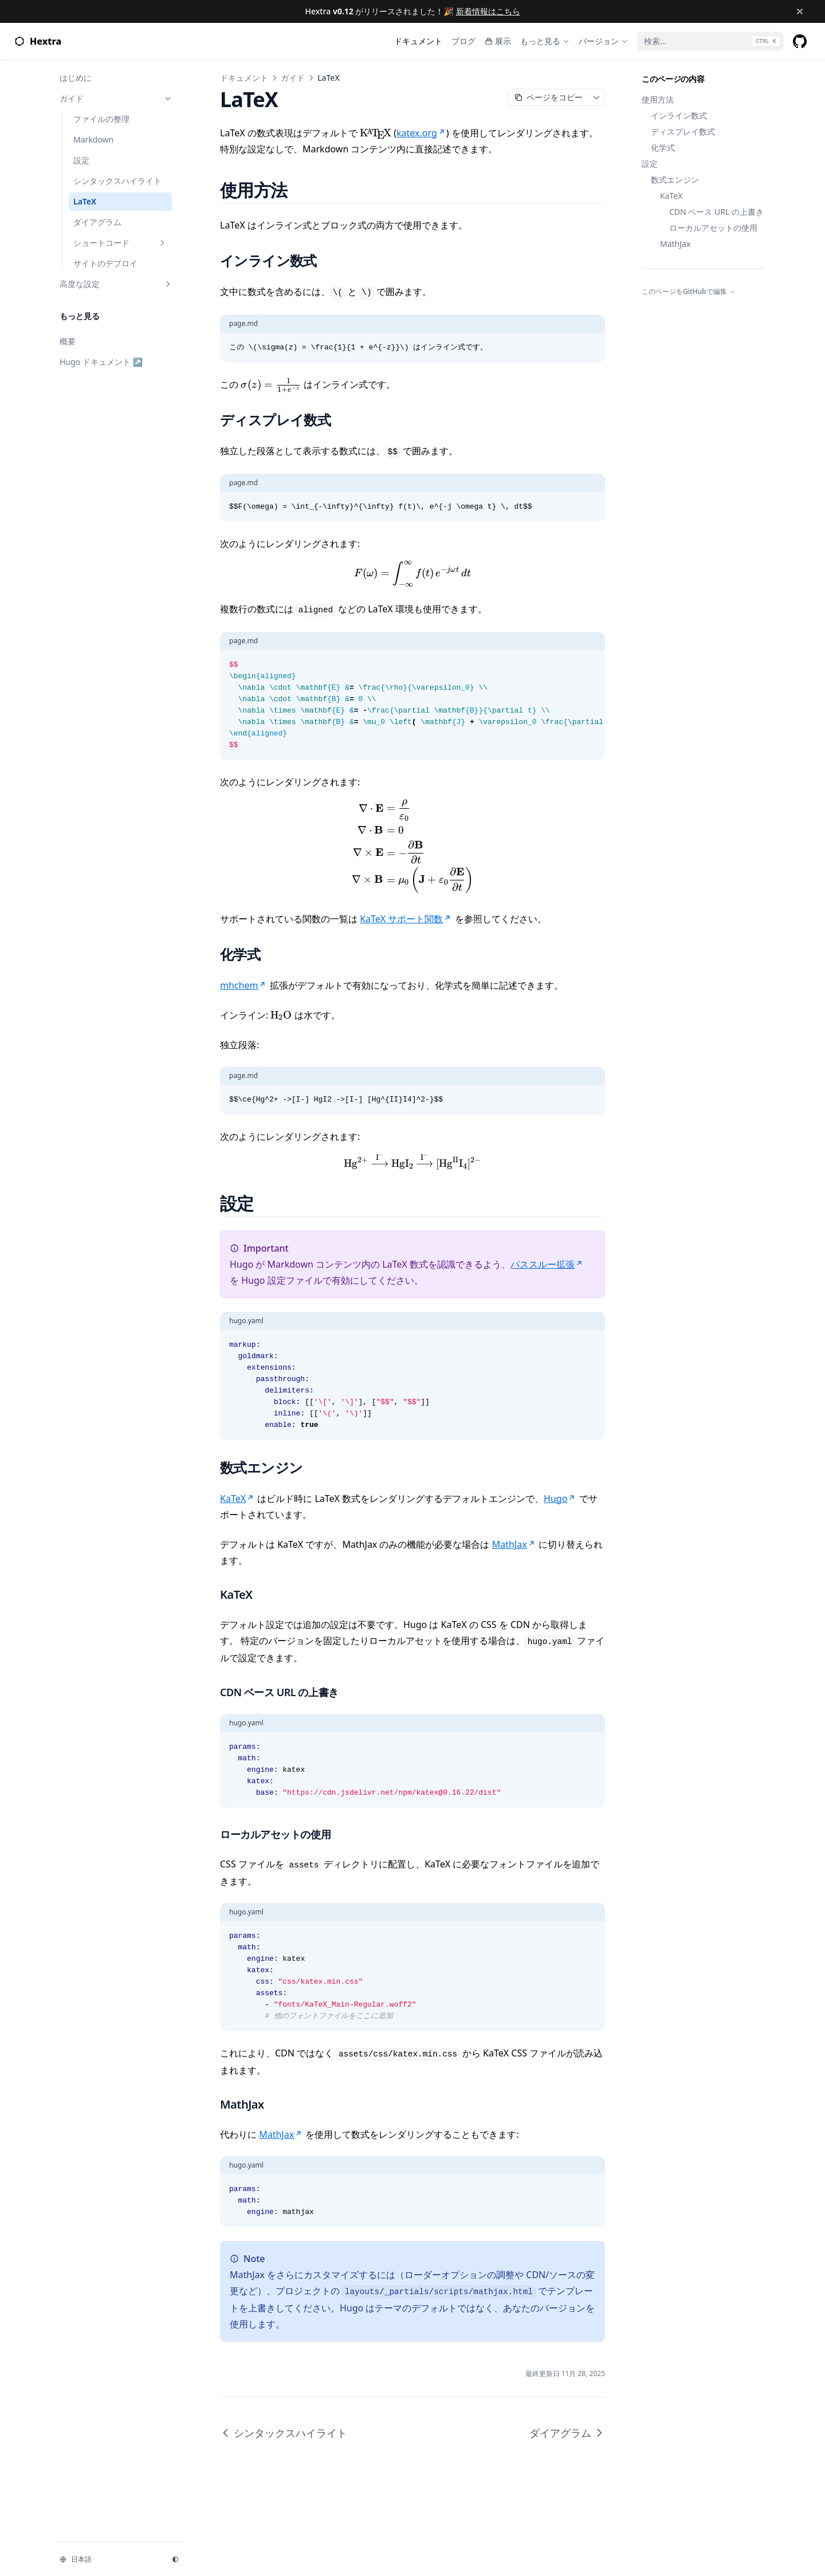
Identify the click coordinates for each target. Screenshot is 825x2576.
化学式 (663, 147)
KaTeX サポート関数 (406, 919)
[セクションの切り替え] (168, 98)
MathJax (675, 243)
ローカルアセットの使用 (713, 227)
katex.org (421, 133)
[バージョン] (603, 41)
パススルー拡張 (547, 1264)
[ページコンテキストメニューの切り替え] (596, 97)
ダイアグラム (567, 2433)
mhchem (243, 985)
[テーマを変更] (175, 2559)
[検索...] (710, 41)
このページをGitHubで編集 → (689, 291)
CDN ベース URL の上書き (716, 211)
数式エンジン (675, 179)
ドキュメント (244, 77)
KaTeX (671, 195)
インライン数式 (679, 115)
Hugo (560, 1498)
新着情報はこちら (488, 11)
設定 (650, 163)
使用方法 (658, 99)
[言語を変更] (109, 2559)
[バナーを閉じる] (799, 11)
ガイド (293, 77)
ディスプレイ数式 (683, 131)
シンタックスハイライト (283, 2433)
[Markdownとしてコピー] (548, 97)
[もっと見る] (545, 41)
